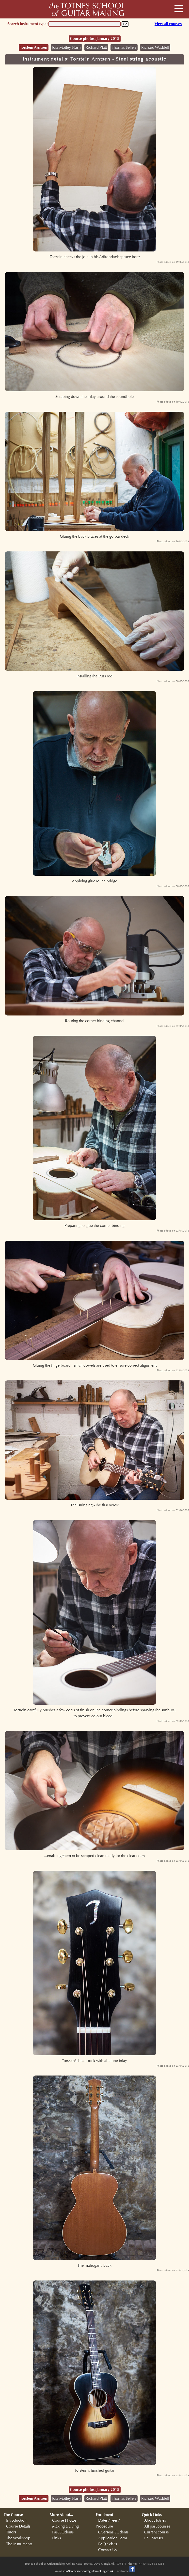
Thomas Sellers (124, 47)
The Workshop (18, 2538)
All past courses (157, 2526)
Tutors (11, 2532)
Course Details (18, 2526)
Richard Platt (96, 47)
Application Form (112, 2538)
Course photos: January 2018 (94, 38)
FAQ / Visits (107, 2544)
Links (56, 2538)
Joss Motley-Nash (66, 47)
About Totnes (155, 2520)
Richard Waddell (155, 47)
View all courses (168, 23)
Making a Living (65, 2526)
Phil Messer (153, 2538)
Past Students (63, 2532)
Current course (156, 2532)
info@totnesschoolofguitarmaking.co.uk (88, 2571)
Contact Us (107, 2549)
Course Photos (64, 2520)
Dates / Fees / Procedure (108, 2523)
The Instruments (19, 2544)
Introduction (16, 2520)
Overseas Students (113, 2532)
